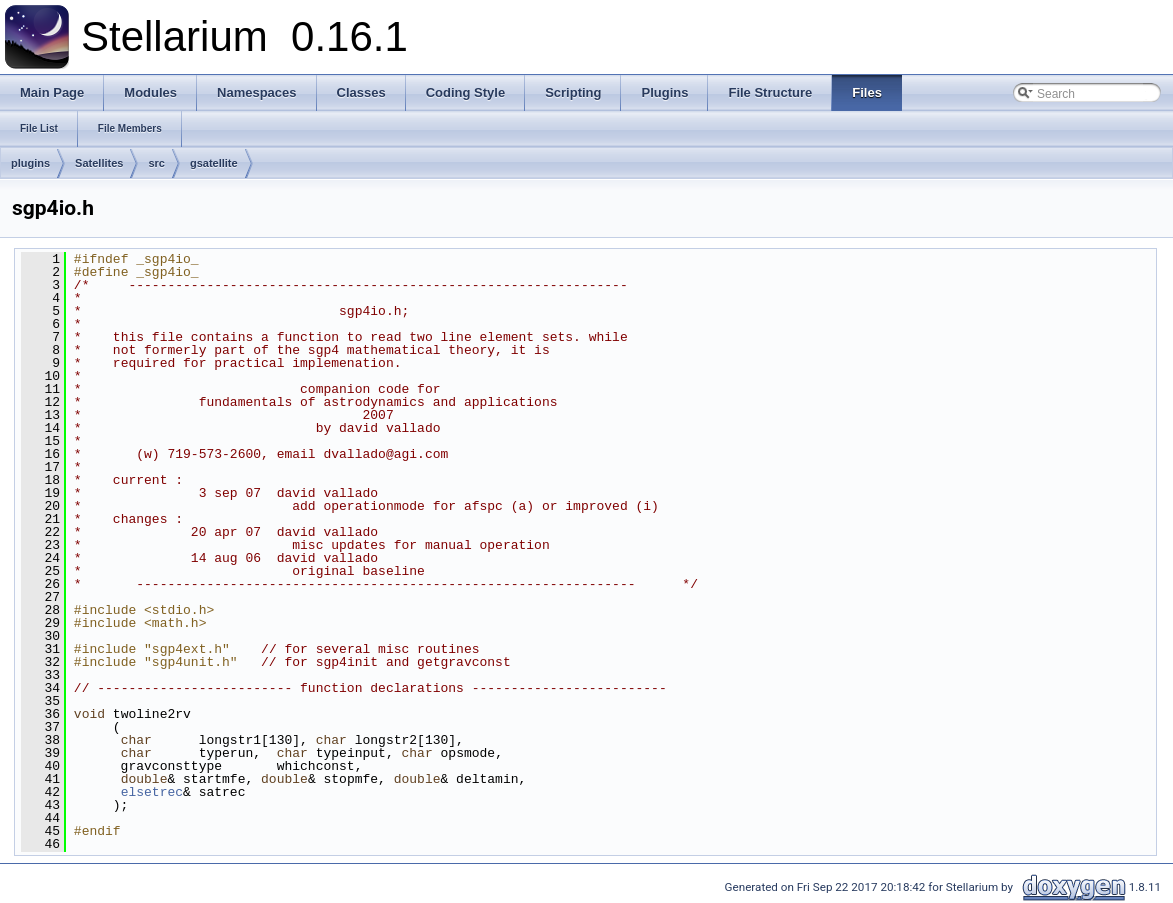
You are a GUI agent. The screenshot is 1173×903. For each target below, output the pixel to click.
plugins (30, 163)
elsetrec (152, 792)
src (156, 163)
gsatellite (214, 163)
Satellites (99, 163)
